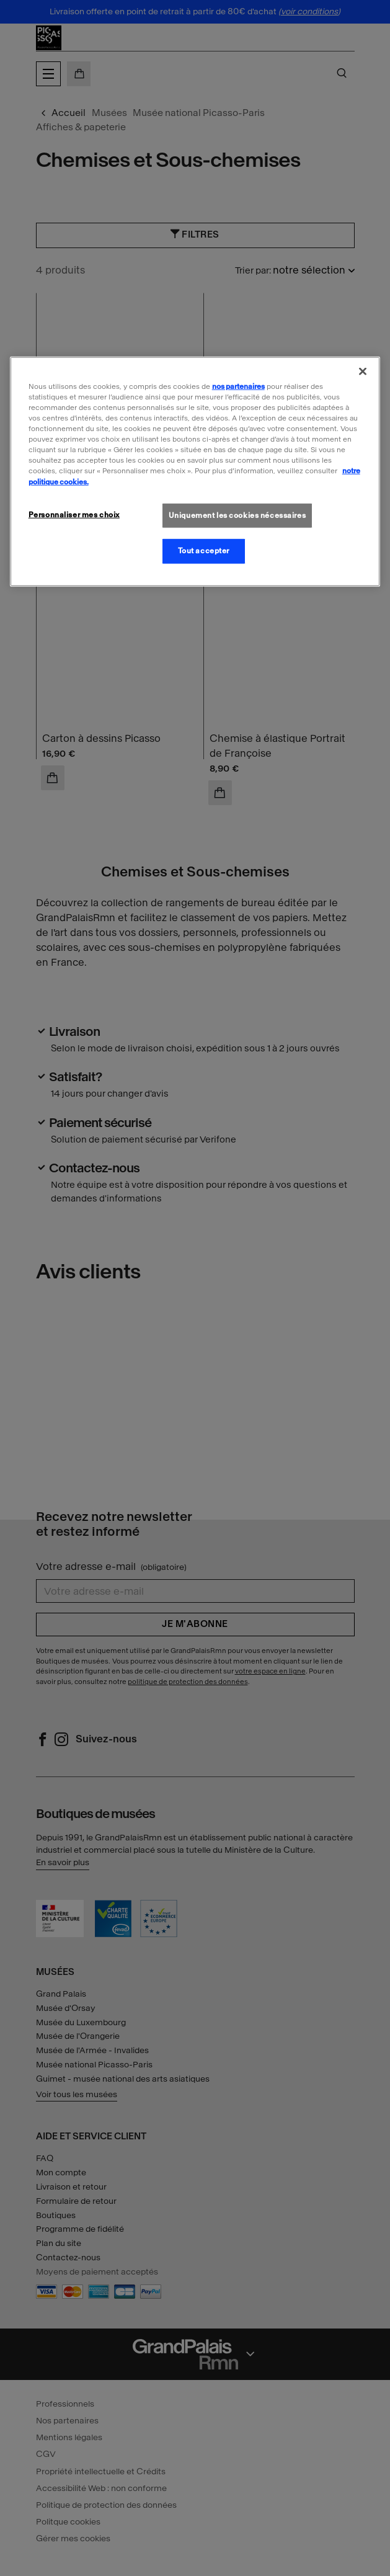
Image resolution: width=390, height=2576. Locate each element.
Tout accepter (203, 551)
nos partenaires (238, 386)
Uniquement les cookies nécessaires (237, 515)
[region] (195, 472)
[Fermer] (362, 371)
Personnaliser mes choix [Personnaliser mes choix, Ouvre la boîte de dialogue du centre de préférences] (74, 514)
